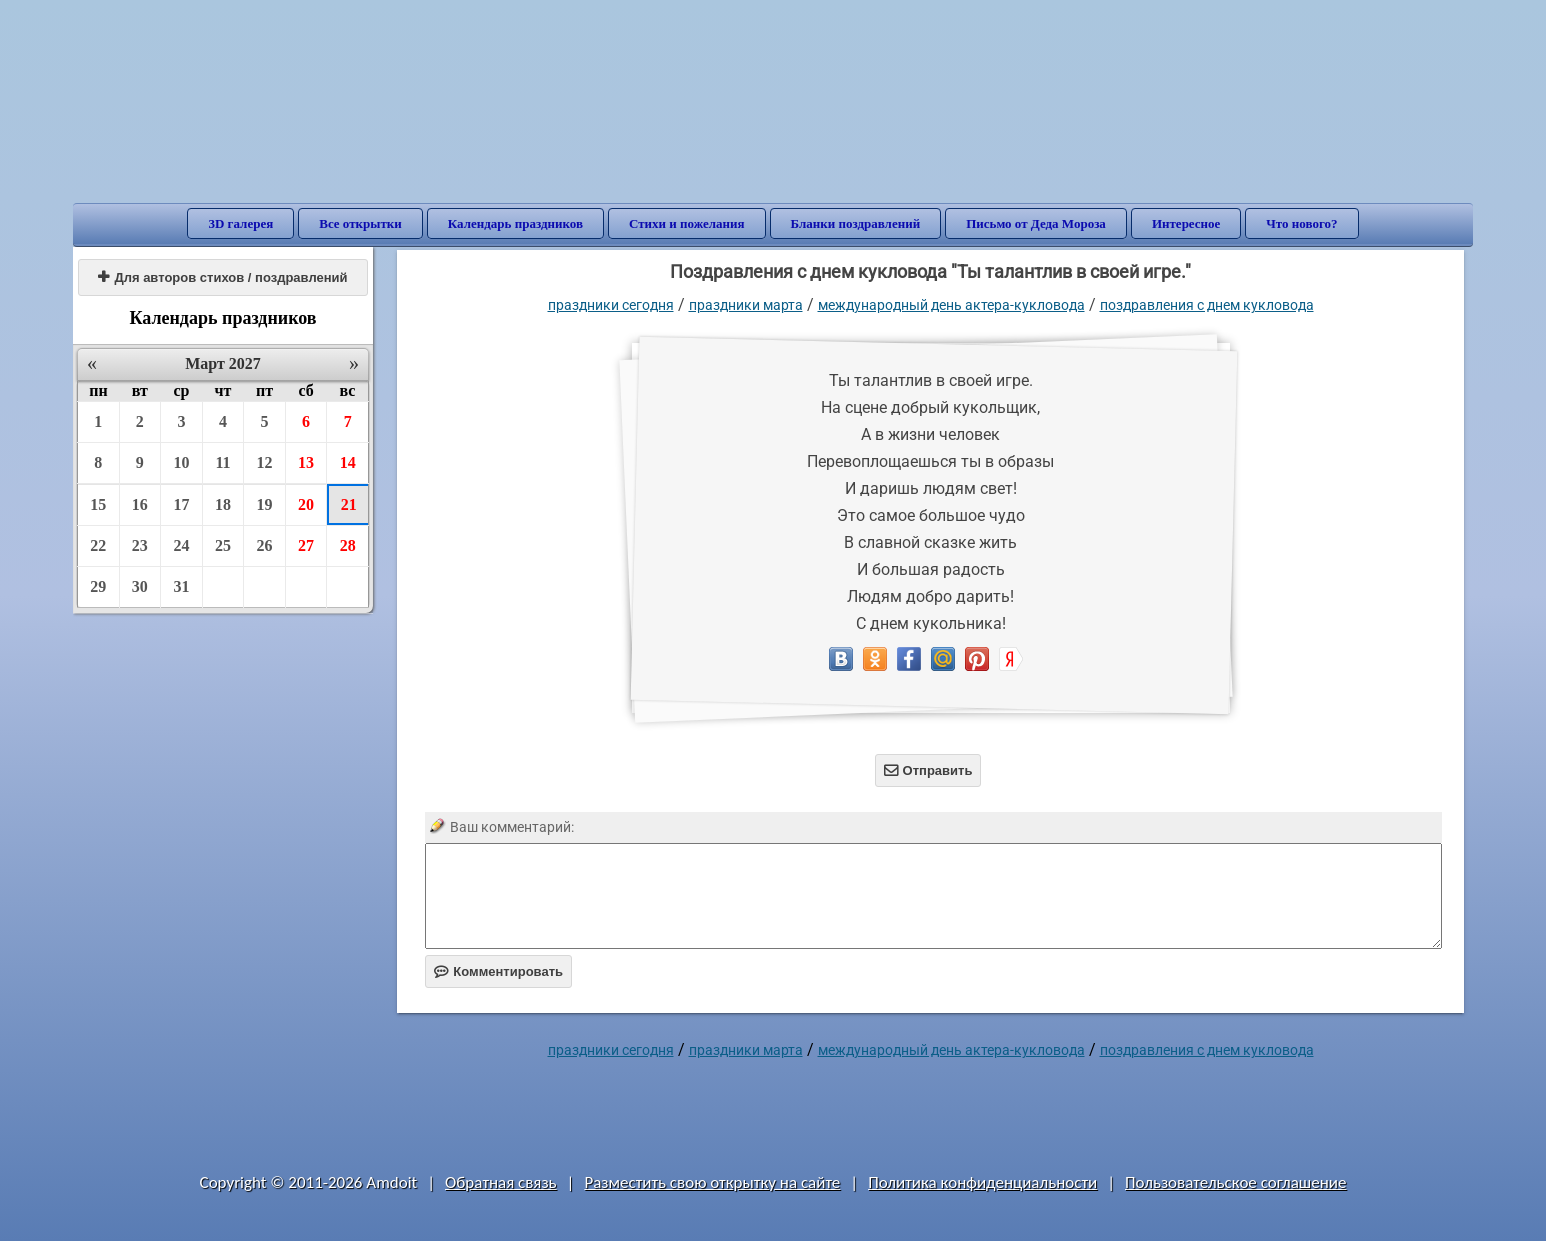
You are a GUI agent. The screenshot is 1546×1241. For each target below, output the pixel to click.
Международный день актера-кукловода (951, 305)
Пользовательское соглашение (1235, 1182)
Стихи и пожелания (687, 223)
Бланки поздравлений (856, 223)
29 (98, 586)
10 (181, 462)
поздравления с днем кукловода (1207, 305)
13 (306, 462)
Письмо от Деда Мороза (1036, 223)
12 (265, 462)
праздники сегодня (611, 305)
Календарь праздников (515, 223)
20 (306, 504)
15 (98, 504)
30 (140, 586)
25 (223, 545)
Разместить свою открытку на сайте (712, 1182)
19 (265, 504)
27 (306, 545)
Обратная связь (501, 1182)
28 (348, 545)
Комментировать (498, 971)
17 (181, 504)
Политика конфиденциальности (982, 1182)
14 (348, 462)
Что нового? (1301, 223)
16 (140, 504)
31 (181, 586)
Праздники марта (746, 305)
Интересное (1186, 223)
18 (223, 504)
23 (140, 545)
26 (265, 545)
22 (98, 545)
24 (181, 545)
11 (222, 462)
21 (349, 504)
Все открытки (360, 223)
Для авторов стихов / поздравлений (222, 277)
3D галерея (240, 223)
